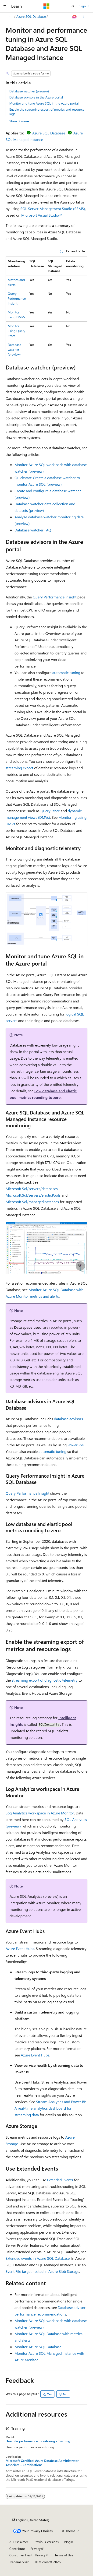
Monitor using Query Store (16, 331)
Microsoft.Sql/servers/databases (32, 1188)
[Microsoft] (46, 6)
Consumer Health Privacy (27, 2555)
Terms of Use (64, 2555)
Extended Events (60, 2179)
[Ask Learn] (74, 17)
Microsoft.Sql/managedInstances (32, 1201)
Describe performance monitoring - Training (38, 2441)
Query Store (50, 810)
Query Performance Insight (17, 298)
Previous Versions (46, 2542)
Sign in (84, 6)
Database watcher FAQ (32, 529)
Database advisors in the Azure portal (36, 97)
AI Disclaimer (18, 2542)
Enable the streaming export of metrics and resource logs (46, 111)
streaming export (19, 767)
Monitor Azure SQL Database (37, 2346)
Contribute (17, 2548)
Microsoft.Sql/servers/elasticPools (33, 1195)
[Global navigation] (4, 6)
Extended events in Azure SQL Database (38, 2258)
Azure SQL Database (31, 16)
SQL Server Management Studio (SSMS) (52, 208)
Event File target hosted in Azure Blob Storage (42, 2271)
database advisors (68, 1418)
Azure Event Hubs (20, 1948)
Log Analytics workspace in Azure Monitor (40, 1812)
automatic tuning (66, 672)
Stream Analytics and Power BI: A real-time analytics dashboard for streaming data (50, 2108)
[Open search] (73, 6)
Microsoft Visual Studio (40, 215)
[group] (46, 308)
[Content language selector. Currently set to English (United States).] (30, 2519)
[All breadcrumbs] (10, 17)
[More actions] (83, 17)
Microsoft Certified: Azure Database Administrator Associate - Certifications (42, 2463)
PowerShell (77, 1444)
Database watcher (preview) (29, 91)
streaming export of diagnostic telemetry (45, 1680)
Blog (67, 2542)
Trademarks (17, 2562)
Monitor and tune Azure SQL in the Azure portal (44, 103)
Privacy (35, 2548)
